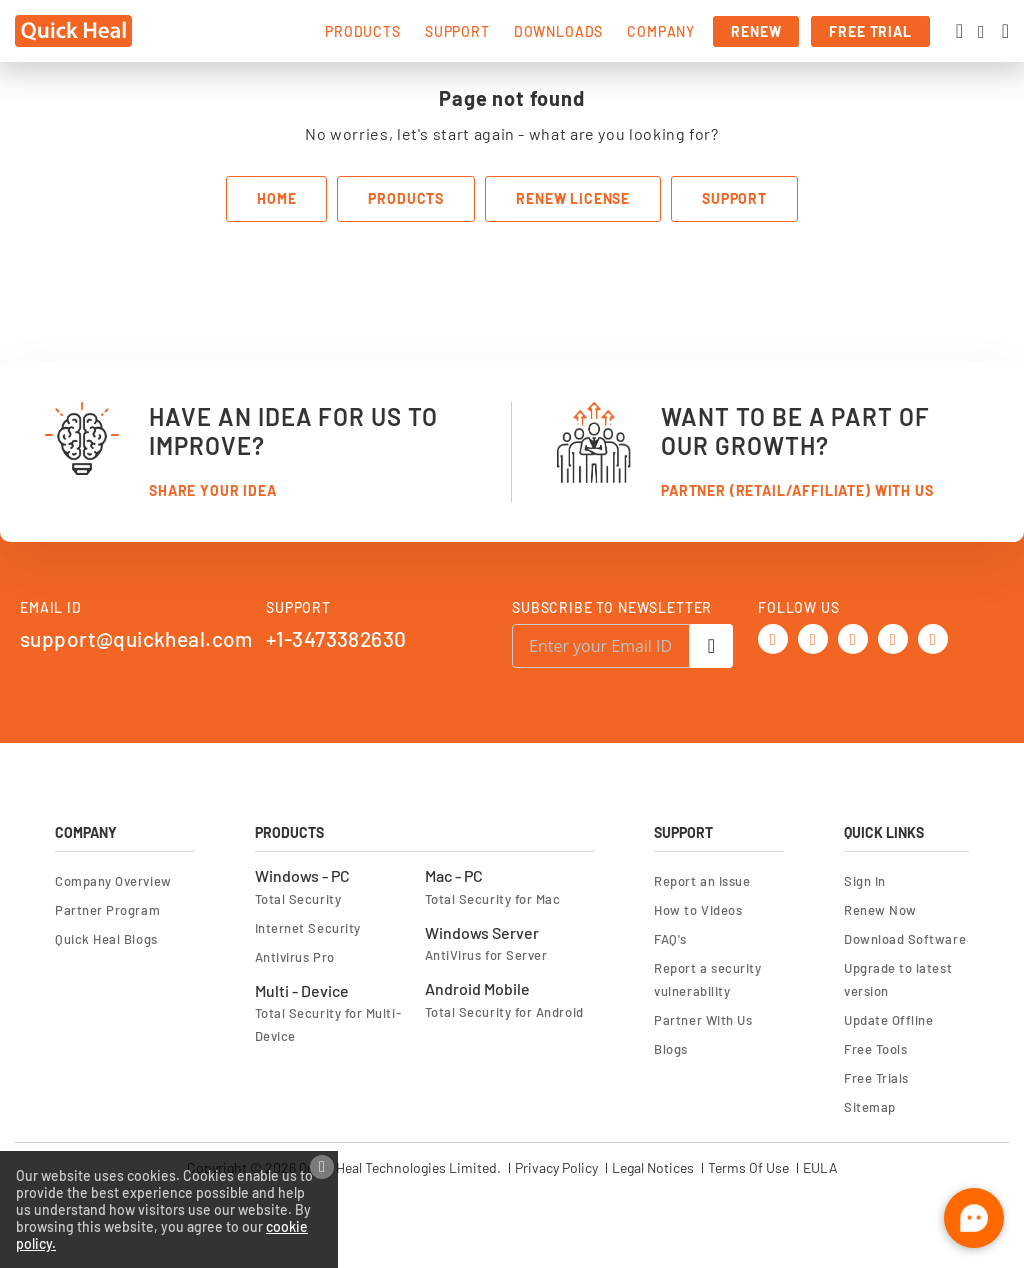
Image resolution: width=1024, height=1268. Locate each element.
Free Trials (876, 1078)
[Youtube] (853, 636)
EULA (820, 1168)
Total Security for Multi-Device (328, 1024)
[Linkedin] (893, 636)
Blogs (671, 1049)
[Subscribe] (711, 646)
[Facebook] (813, 636)
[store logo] (73, 31)
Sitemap (870, 1107)
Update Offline (889, 1020)
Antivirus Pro (295, 957)
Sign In (865, 881)
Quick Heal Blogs (106, 939)
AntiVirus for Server (486, 955)
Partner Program (107, 910)
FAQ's (670, 939)
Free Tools (875, 1049)
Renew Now (880, 910)
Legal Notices (653, 1168)
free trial (870, 31)
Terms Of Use (748, 1168)
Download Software (905, 939)
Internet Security (308, 928)
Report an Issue (702, 881)
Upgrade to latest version (898, 979)
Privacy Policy (556, 1168)
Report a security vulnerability (707, 979)
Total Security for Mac (493, 899)
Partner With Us (703, 1020)
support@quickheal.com (136, 638)
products (363, 31)
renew (756, 31)
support (457, 31)
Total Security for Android (504, 1012)
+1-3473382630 (336, 638)
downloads (559, 31)
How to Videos (698, 910)
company (661, 31)
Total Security (298, 899)
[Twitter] (773, 636)
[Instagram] (933, 636)
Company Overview (113, 881)
